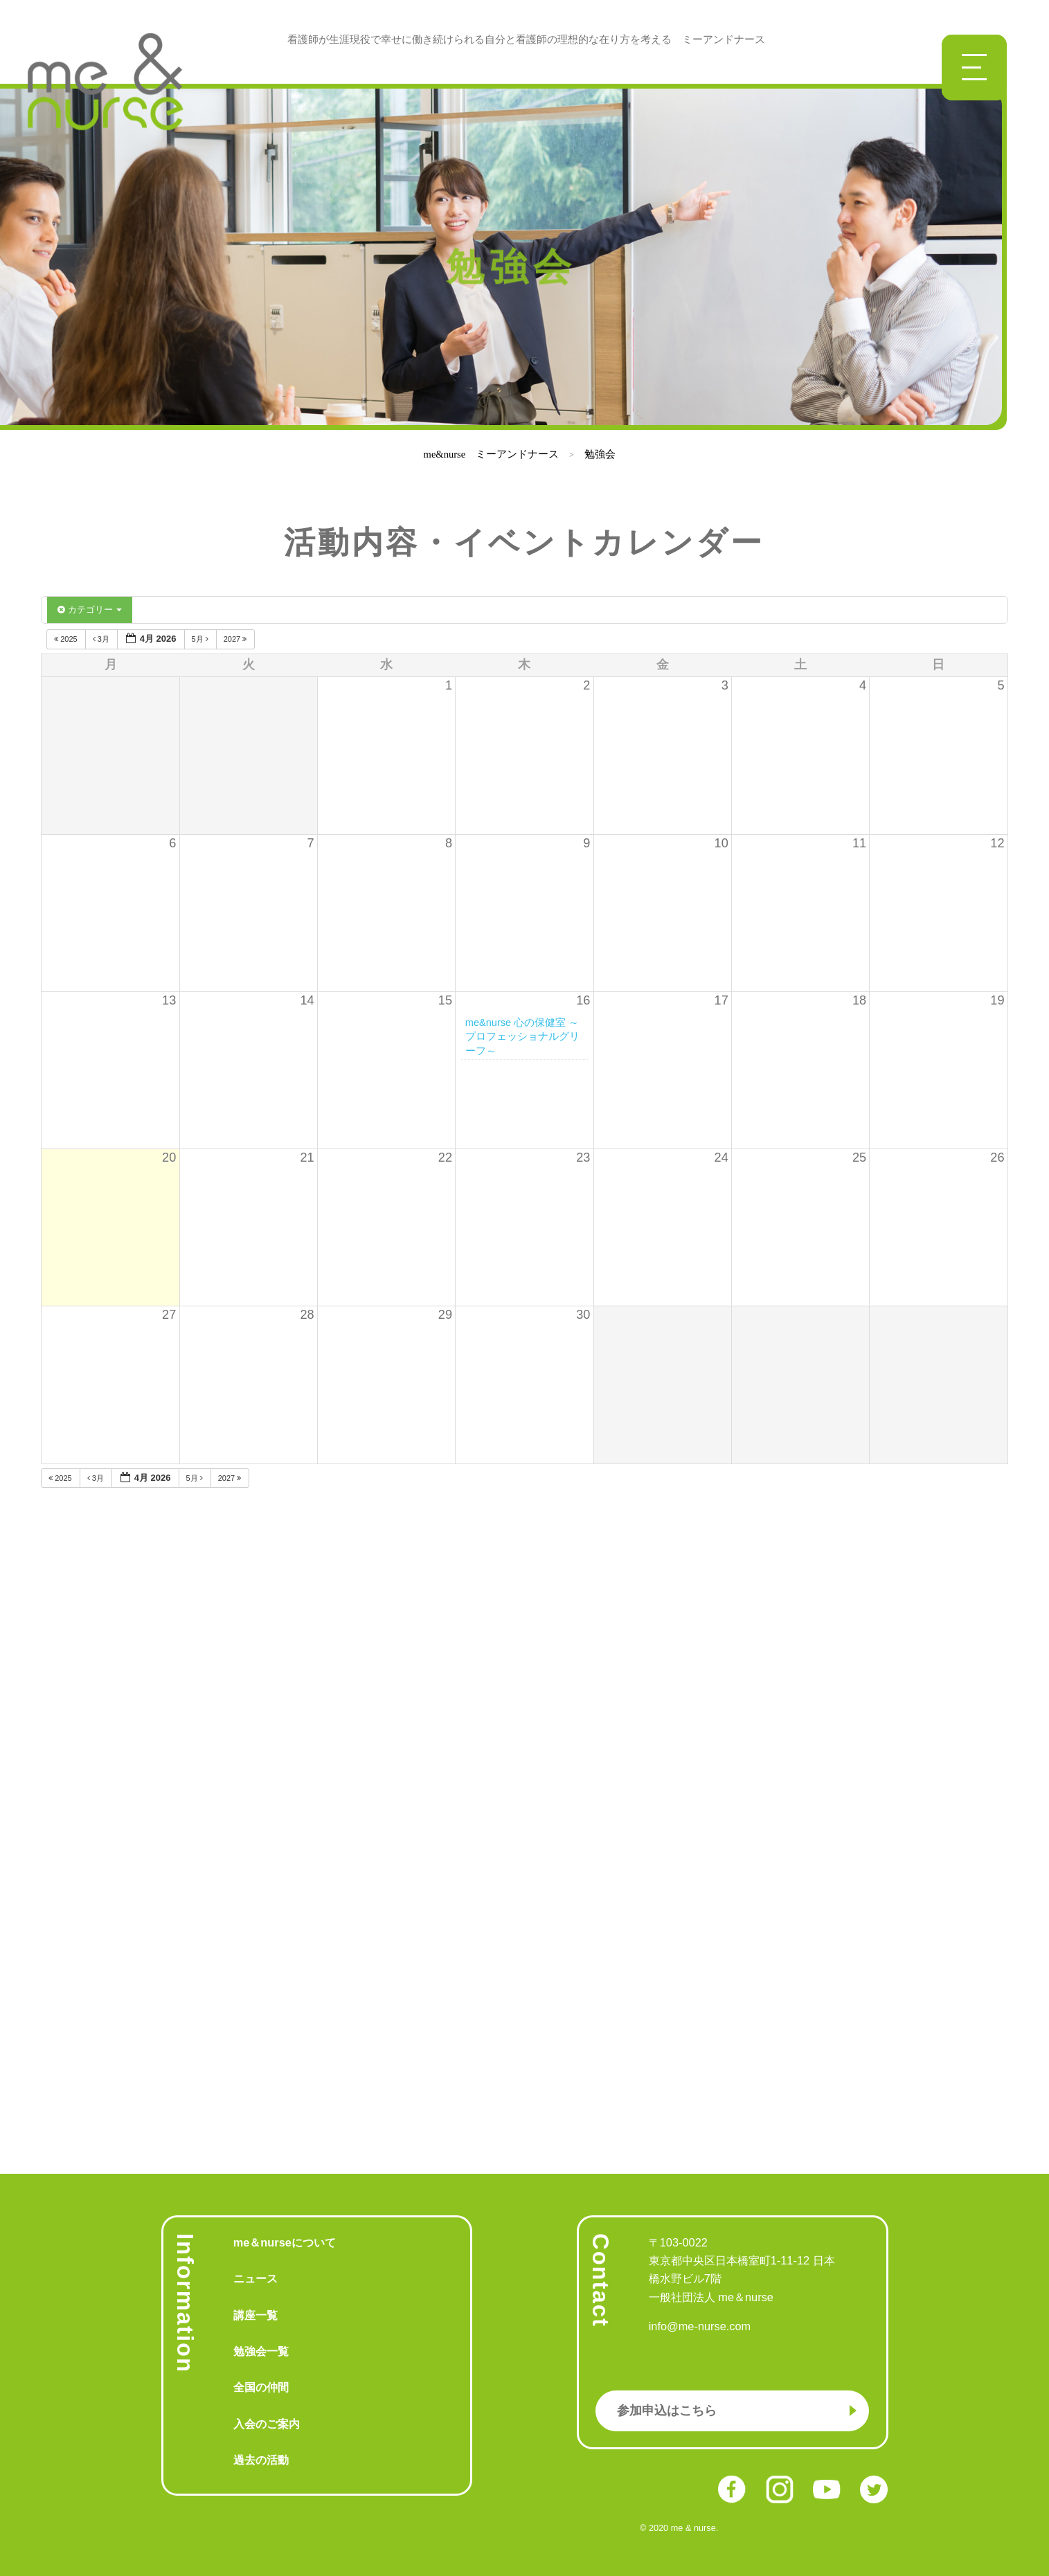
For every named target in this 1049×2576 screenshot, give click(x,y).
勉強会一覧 (261, 2351)
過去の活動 (261, 2459)
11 (859, 843)
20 (169, 1157)
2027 (236, 639)
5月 (201, 639)
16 (583, 1000)
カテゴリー (89, 609)
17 (721, 1000)
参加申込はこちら (667, 2410)
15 (445, 1000)
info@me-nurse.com (700, 2326)
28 (307, 1315)
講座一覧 (255, 2315)
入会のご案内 (266, 2423)
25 (859, 1157)
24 (721, 1157)
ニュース (255, 2278)
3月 (102, 639)
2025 (67, 639)
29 (445, 1315)
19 (997, 1000)
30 (583, 1315)
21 (307, 1157)
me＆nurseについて (284, 2242)
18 (859, 1000)
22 (445, 1157)
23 (583, 1157)
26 (997, 1157)
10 (721, 843)
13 (169, 1000)
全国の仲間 (261, 2387)
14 (307, 1000)
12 (997, 843)
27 (169, 1315)
